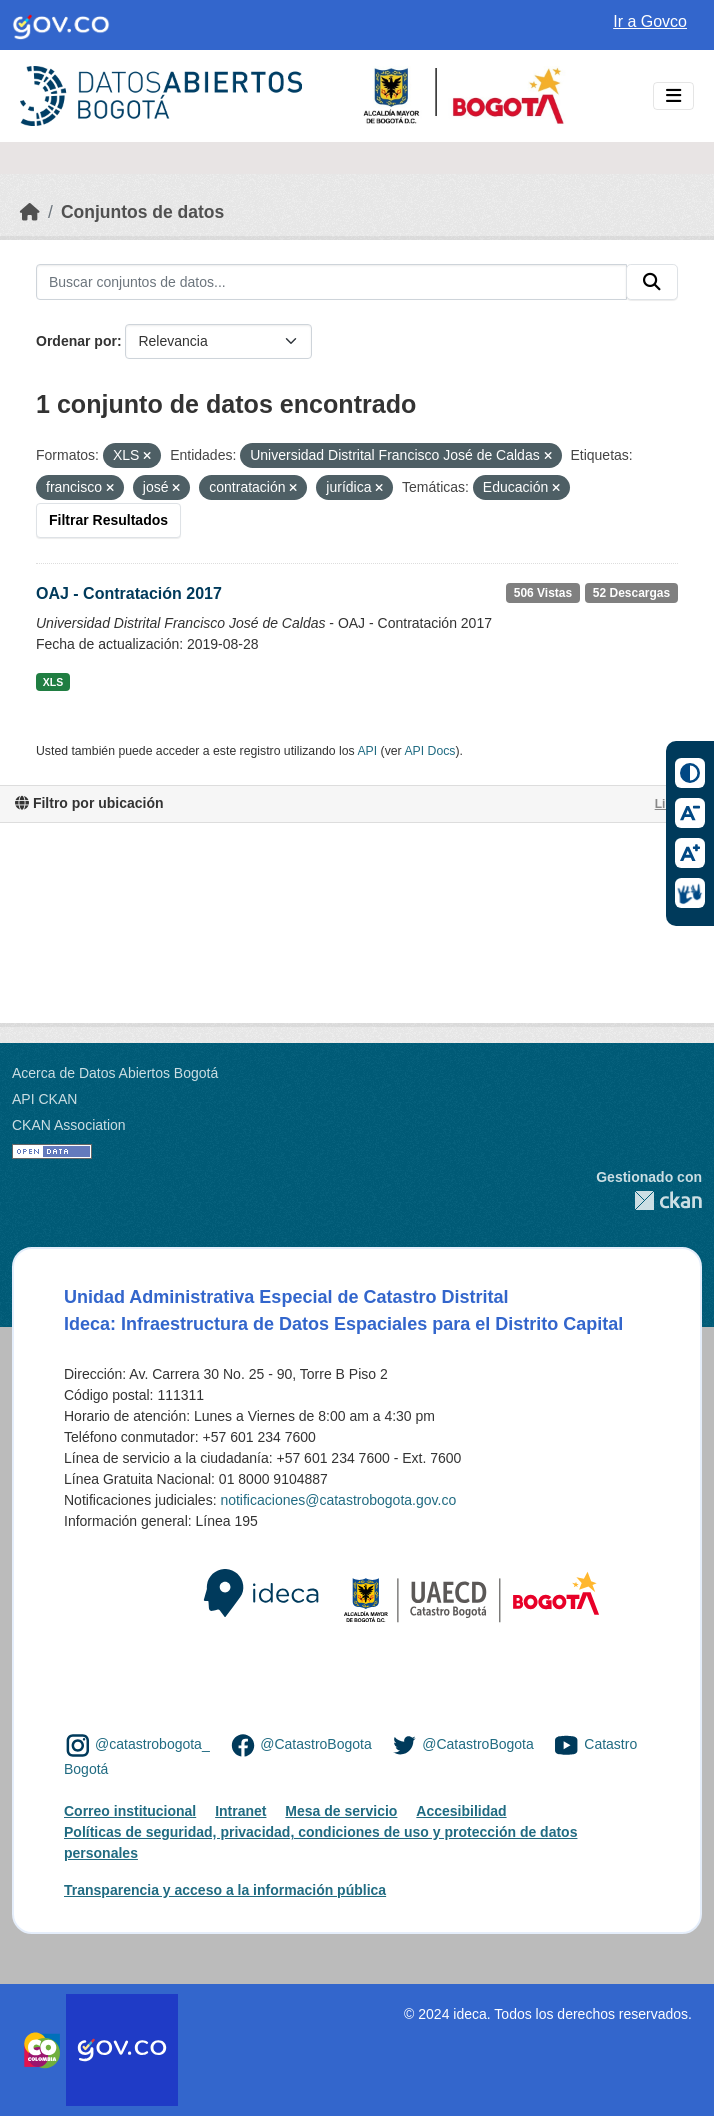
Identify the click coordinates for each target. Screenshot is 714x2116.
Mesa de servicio (341, 1811)
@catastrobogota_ (152, 1744)
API (367, 751)
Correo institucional (130, 1811)
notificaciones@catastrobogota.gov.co (338, 1500)
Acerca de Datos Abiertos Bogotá (115, 1073)
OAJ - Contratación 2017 (129, 593)
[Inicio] (30, 212)
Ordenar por (76, 341)
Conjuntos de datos (142, 212)
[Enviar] (652, 282)
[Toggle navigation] (673, 96)
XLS (53, 682)
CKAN (649, 1200)
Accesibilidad (461, 1811)
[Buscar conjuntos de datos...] (331, 282)
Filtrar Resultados (108, 520)
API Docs (429, 751)
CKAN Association (69, 1125)
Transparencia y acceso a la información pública (225, 1890)
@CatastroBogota (316, 1744)
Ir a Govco (650, 21)
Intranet (240, 1811)
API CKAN (44, 1099)
